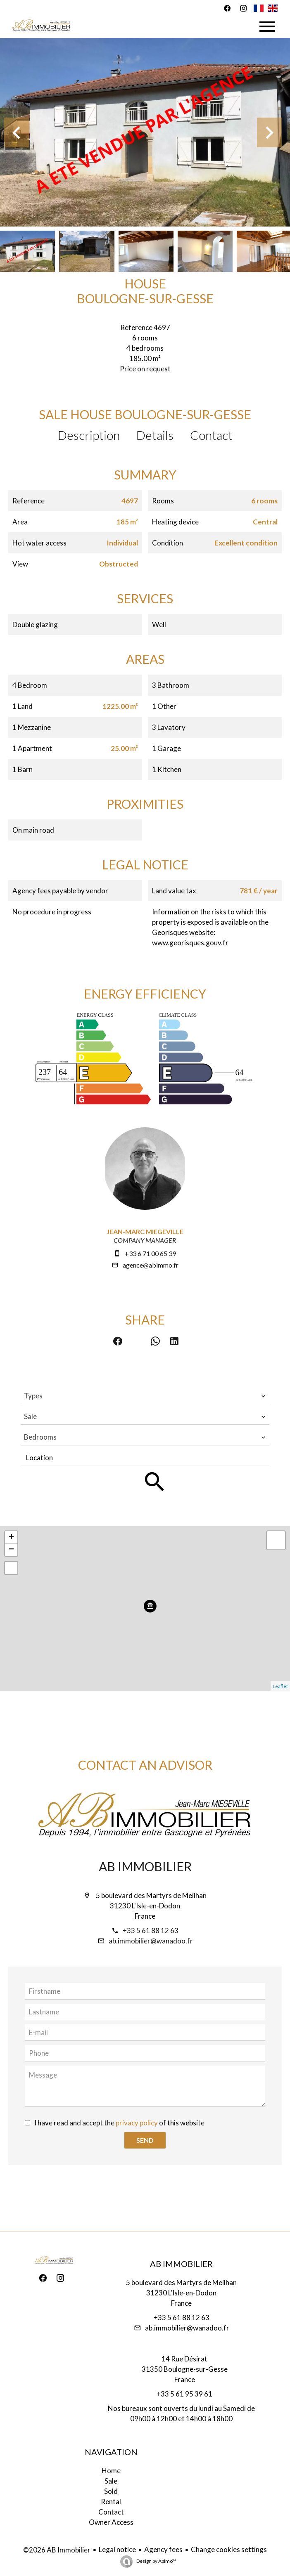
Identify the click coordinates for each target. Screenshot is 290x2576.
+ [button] (11, 1537)
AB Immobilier (145, 1866)
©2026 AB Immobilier (56, 2549)
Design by (155, 2561)
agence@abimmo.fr (150, 1265)
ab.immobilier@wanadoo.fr (151, 1940)
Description (89, 434)
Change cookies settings (229, 2549)
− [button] (11, 1550)
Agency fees (163, 2549)
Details (155, 434)
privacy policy (137, 2122)
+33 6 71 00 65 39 (150, 1253)
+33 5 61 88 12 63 (150, 1930)
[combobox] (145, 1396)
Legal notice (117, 2549)
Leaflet (280, 1686)
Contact (211, 434)
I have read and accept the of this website (119, 2122)
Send (145, 2140)
